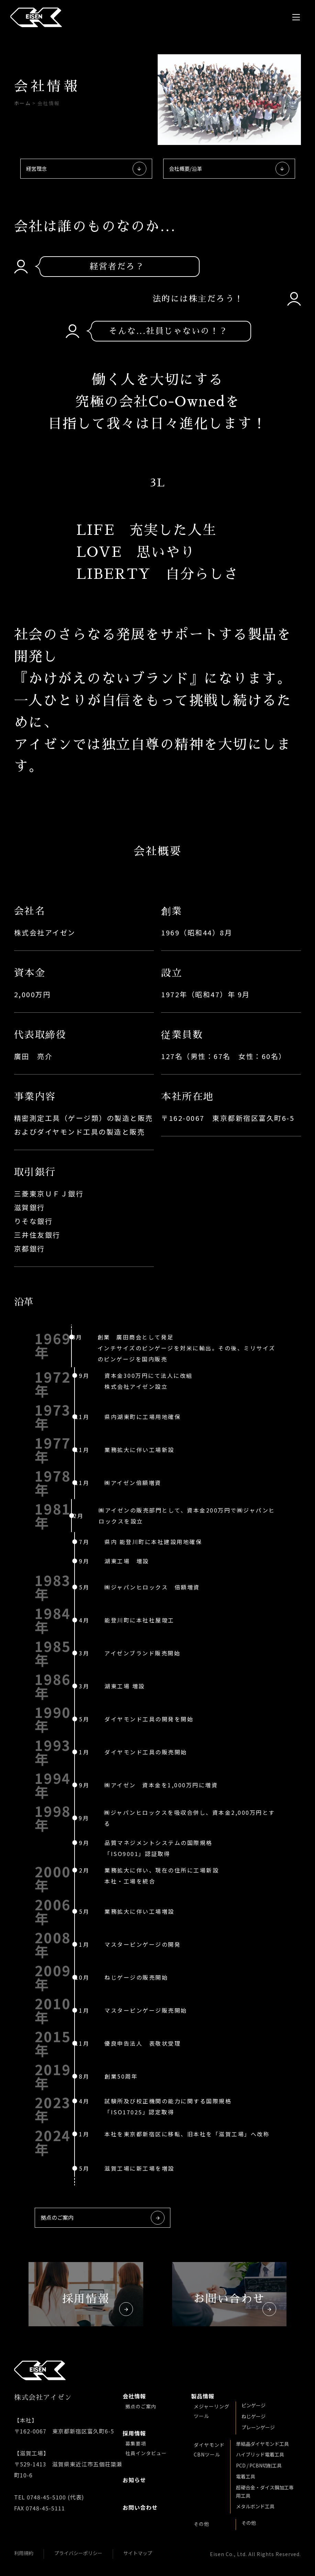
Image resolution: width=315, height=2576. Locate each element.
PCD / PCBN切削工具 (259, 2465)
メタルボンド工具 (255, 2506)
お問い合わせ (141, 2507)
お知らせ (135, 2480)
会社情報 (135, 2396)
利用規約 (23, 2553)
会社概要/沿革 (229, 169)
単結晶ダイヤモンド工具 (262, 2443)
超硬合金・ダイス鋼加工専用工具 (265, 2491)
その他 (201, 2523)
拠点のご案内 (103, 2218)
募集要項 (135, 2443)
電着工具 (245, 2476)
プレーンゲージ (258, 2427)
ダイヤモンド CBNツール (209, 2449)
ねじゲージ (253, 2416)
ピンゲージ (253, 2405)
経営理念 (86, 169)
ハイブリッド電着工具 (260, 2454)
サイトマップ (137, 2553)
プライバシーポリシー (78, 2553)
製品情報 (204, 2396)
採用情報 (135, 2433)
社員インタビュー (146, 2453)
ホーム (22, 103)
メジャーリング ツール (211, 2411)
